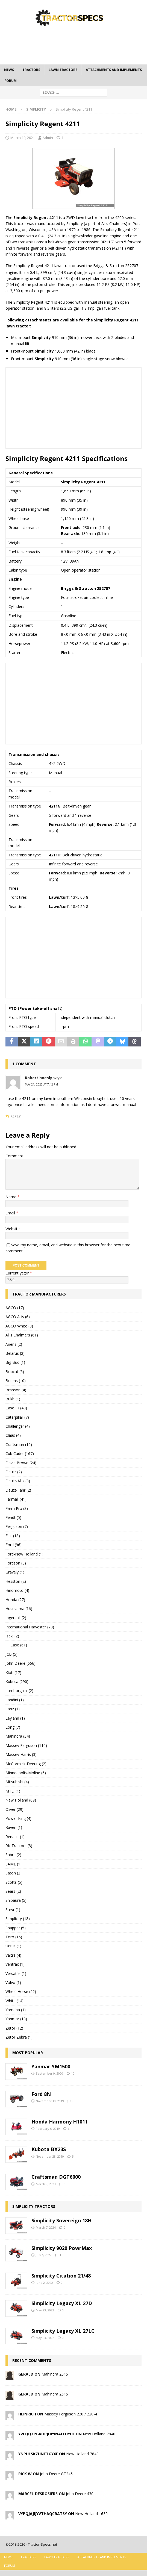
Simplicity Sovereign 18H (61, 2220)
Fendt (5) (13, 1517)
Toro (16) (13, 1936)
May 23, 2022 (45, 2310)
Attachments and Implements (114, 69)
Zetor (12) (14, 2028)
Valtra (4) (13, 1955)
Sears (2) (13, 1891)
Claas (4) (13, 1435)
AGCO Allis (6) (17, 1316)
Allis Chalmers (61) (21, 1335)
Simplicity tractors (33, 2206)
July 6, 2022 (44, 2255)
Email (10, 1212)
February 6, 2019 (48, 2129)
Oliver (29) (14, 1809)
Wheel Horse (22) (20, 1991)
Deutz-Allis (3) (17, 1480)
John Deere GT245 (56, 2473)
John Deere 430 (79, 2493)
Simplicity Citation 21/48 (61, 2275)
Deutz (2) (13, 1471)
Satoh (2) (13, 1873)
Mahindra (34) (17, 1736)
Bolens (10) (15, 1380)
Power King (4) (18, 1818)
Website (12, 1228)
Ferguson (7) (16, 1526)
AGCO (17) (14, 1307)
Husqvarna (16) (18, 1608)
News (9, 69)
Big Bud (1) (15, 1362)
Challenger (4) (17, 1426)
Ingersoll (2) (15, 1617)
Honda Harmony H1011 (59, 2121)
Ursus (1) (13, 1945)
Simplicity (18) (17, 1918)
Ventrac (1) (15, 1964)
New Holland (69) (20, 1800)
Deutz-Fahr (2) (18, 1490)
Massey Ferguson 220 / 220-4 (70, 2414)
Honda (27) (15, 1599)
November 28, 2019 (50, 2156)
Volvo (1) (13, 1982)
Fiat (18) (12, 1535)
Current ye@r (18, 1273)
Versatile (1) (15, 1973)
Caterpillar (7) (17, 1417)
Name (11, 1196)
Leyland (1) (15, 1718)
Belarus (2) (15, 1353)
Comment (14, 1155)
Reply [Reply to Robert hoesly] (15, 1116)
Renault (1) (15, 1836)
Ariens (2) (13, 1344)
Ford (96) (13, 1544)
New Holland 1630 (91, 2513)
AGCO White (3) (19, 1326)
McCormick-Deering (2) (25, 1763)
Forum (10, 80)
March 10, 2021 (22, 137)
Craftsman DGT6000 (56, 2176)
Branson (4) (15, 1389)
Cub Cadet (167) (19, 1453)
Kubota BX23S (48, 2149)
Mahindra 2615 (55, 2374)
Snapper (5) (15, 1927)
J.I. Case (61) (16, 1645)
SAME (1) (13, 1864)
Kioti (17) (13, 1672)
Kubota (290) (16, 1681)
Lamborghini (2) (19, 1690)
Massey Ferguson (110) (26, 1745)
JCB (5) (11, 1654)
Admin (48, 137)
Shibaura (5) (16, 1900)
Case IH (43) (16, 1407)
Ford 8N (41, 2094)
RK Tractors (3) (18, 1845)
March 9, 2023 (46, 2184)
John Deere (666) (20, 1663)
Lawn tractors (63, 69)
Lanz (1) (12, 1708)
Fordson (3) (15, 1563)
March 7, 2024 (46, 2227)
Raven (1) (13, 1827)
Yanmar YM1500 (50, 2066)
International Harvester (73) (29, 1626)
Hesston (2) (15, 1581)
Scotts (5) (13, 1882)
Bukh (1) (12, 1398)
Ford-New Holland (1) (24, 1554)
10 (72, 2073)
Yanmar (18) (16, 2018)
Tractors (31, 69)
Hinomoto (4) (17, 1590)
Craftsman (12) (18, 1444)
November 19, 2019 (50, 2101)
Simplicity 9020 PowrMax (61, 2248)
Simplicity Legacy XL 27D (61, 2303)
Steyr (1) (12, 1909)
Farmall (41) (16, 1499)
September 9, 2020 (49, 2073)
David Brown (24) (20, 1462)
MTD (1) (12, 1791)
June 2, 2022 (44, 2283)
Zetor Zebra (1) (19, 2037)
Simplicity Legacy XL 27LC (63, 2330)
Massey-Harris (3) (21, 1754)
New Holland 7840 (99, 2433)
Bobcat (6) (14, 1371)
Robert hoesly (38, 1077)
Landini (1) (14, 1699)
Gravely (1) (14, 1572)
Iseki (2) (12, 1636)
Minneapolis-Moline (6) (25, 1772)
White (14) (14, 2000)
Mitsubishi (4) (17, 1781)
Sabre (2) (13, 1854)
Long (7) (12, 1727)
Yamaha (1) (15, 2009)
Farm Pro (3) (16, 1508)
